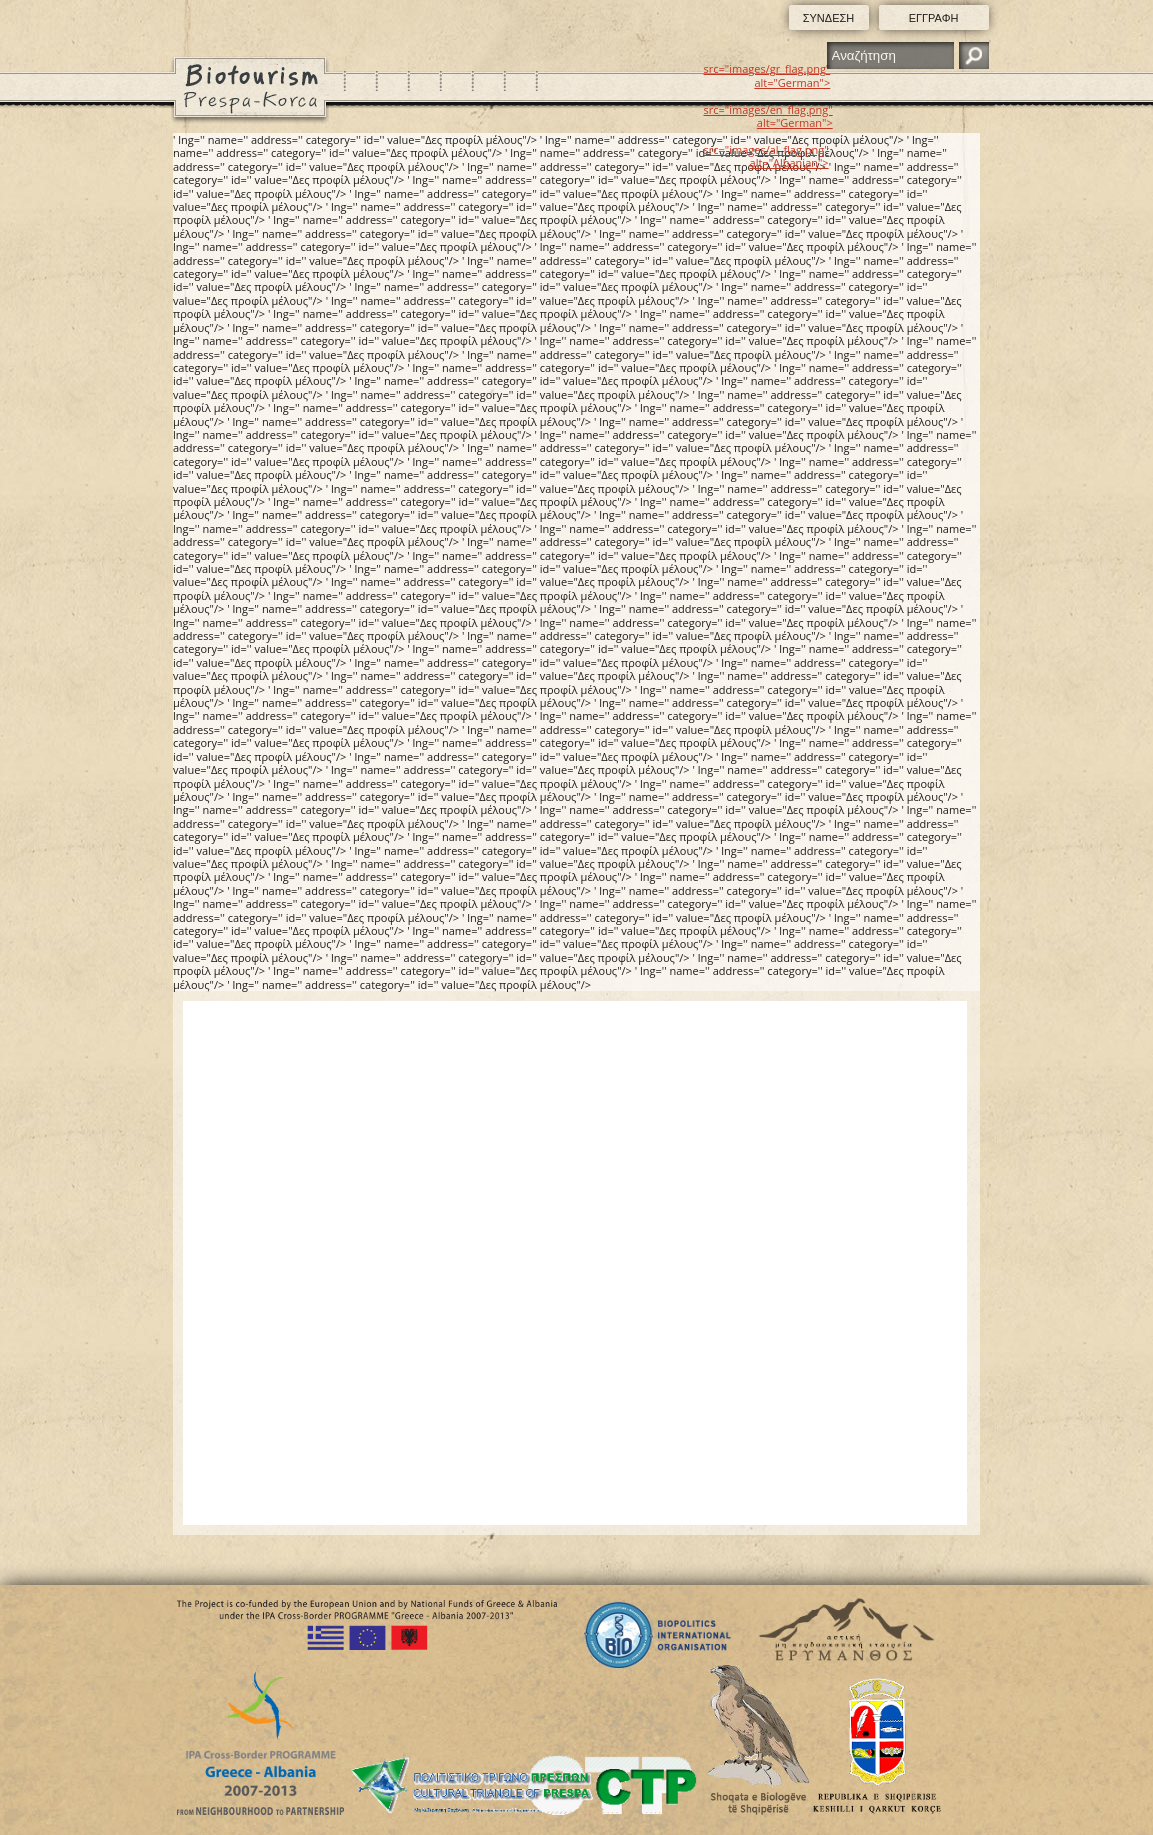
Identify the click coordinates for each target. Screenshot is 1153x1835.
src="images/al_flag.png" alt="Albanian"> (766, 156)
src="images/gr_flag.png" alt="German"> (767, 75)
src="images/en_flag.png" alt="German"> (768, 116)
